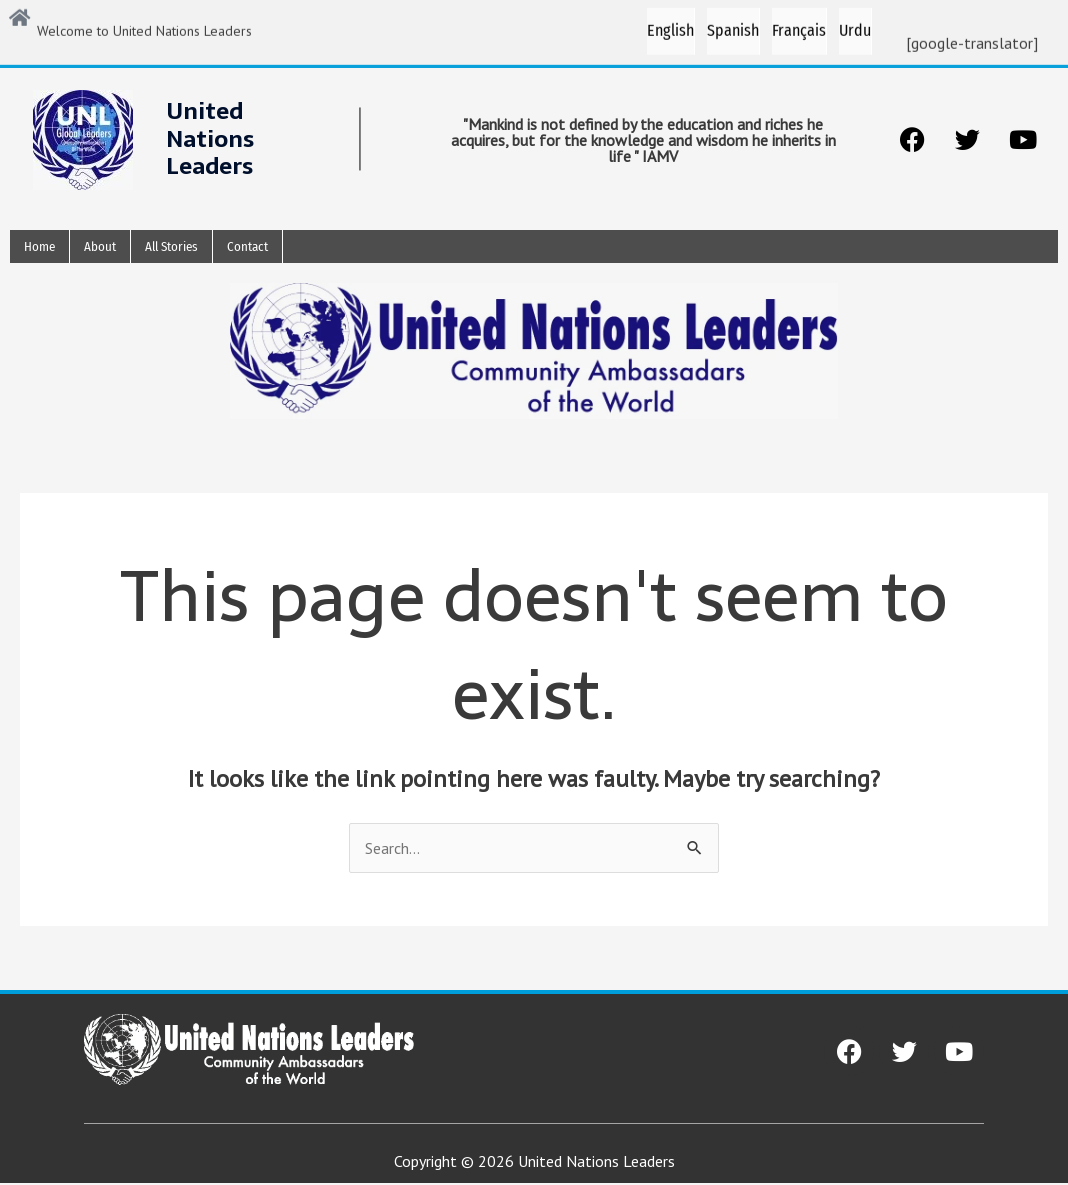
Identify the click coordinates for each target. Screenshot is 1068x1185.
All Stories (171, 247)
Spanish (733, 25)
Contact (247, 247)
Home (39, 247)
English (670, 25)
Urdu (855, 25)
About (100, 247)
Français (799, 25)
